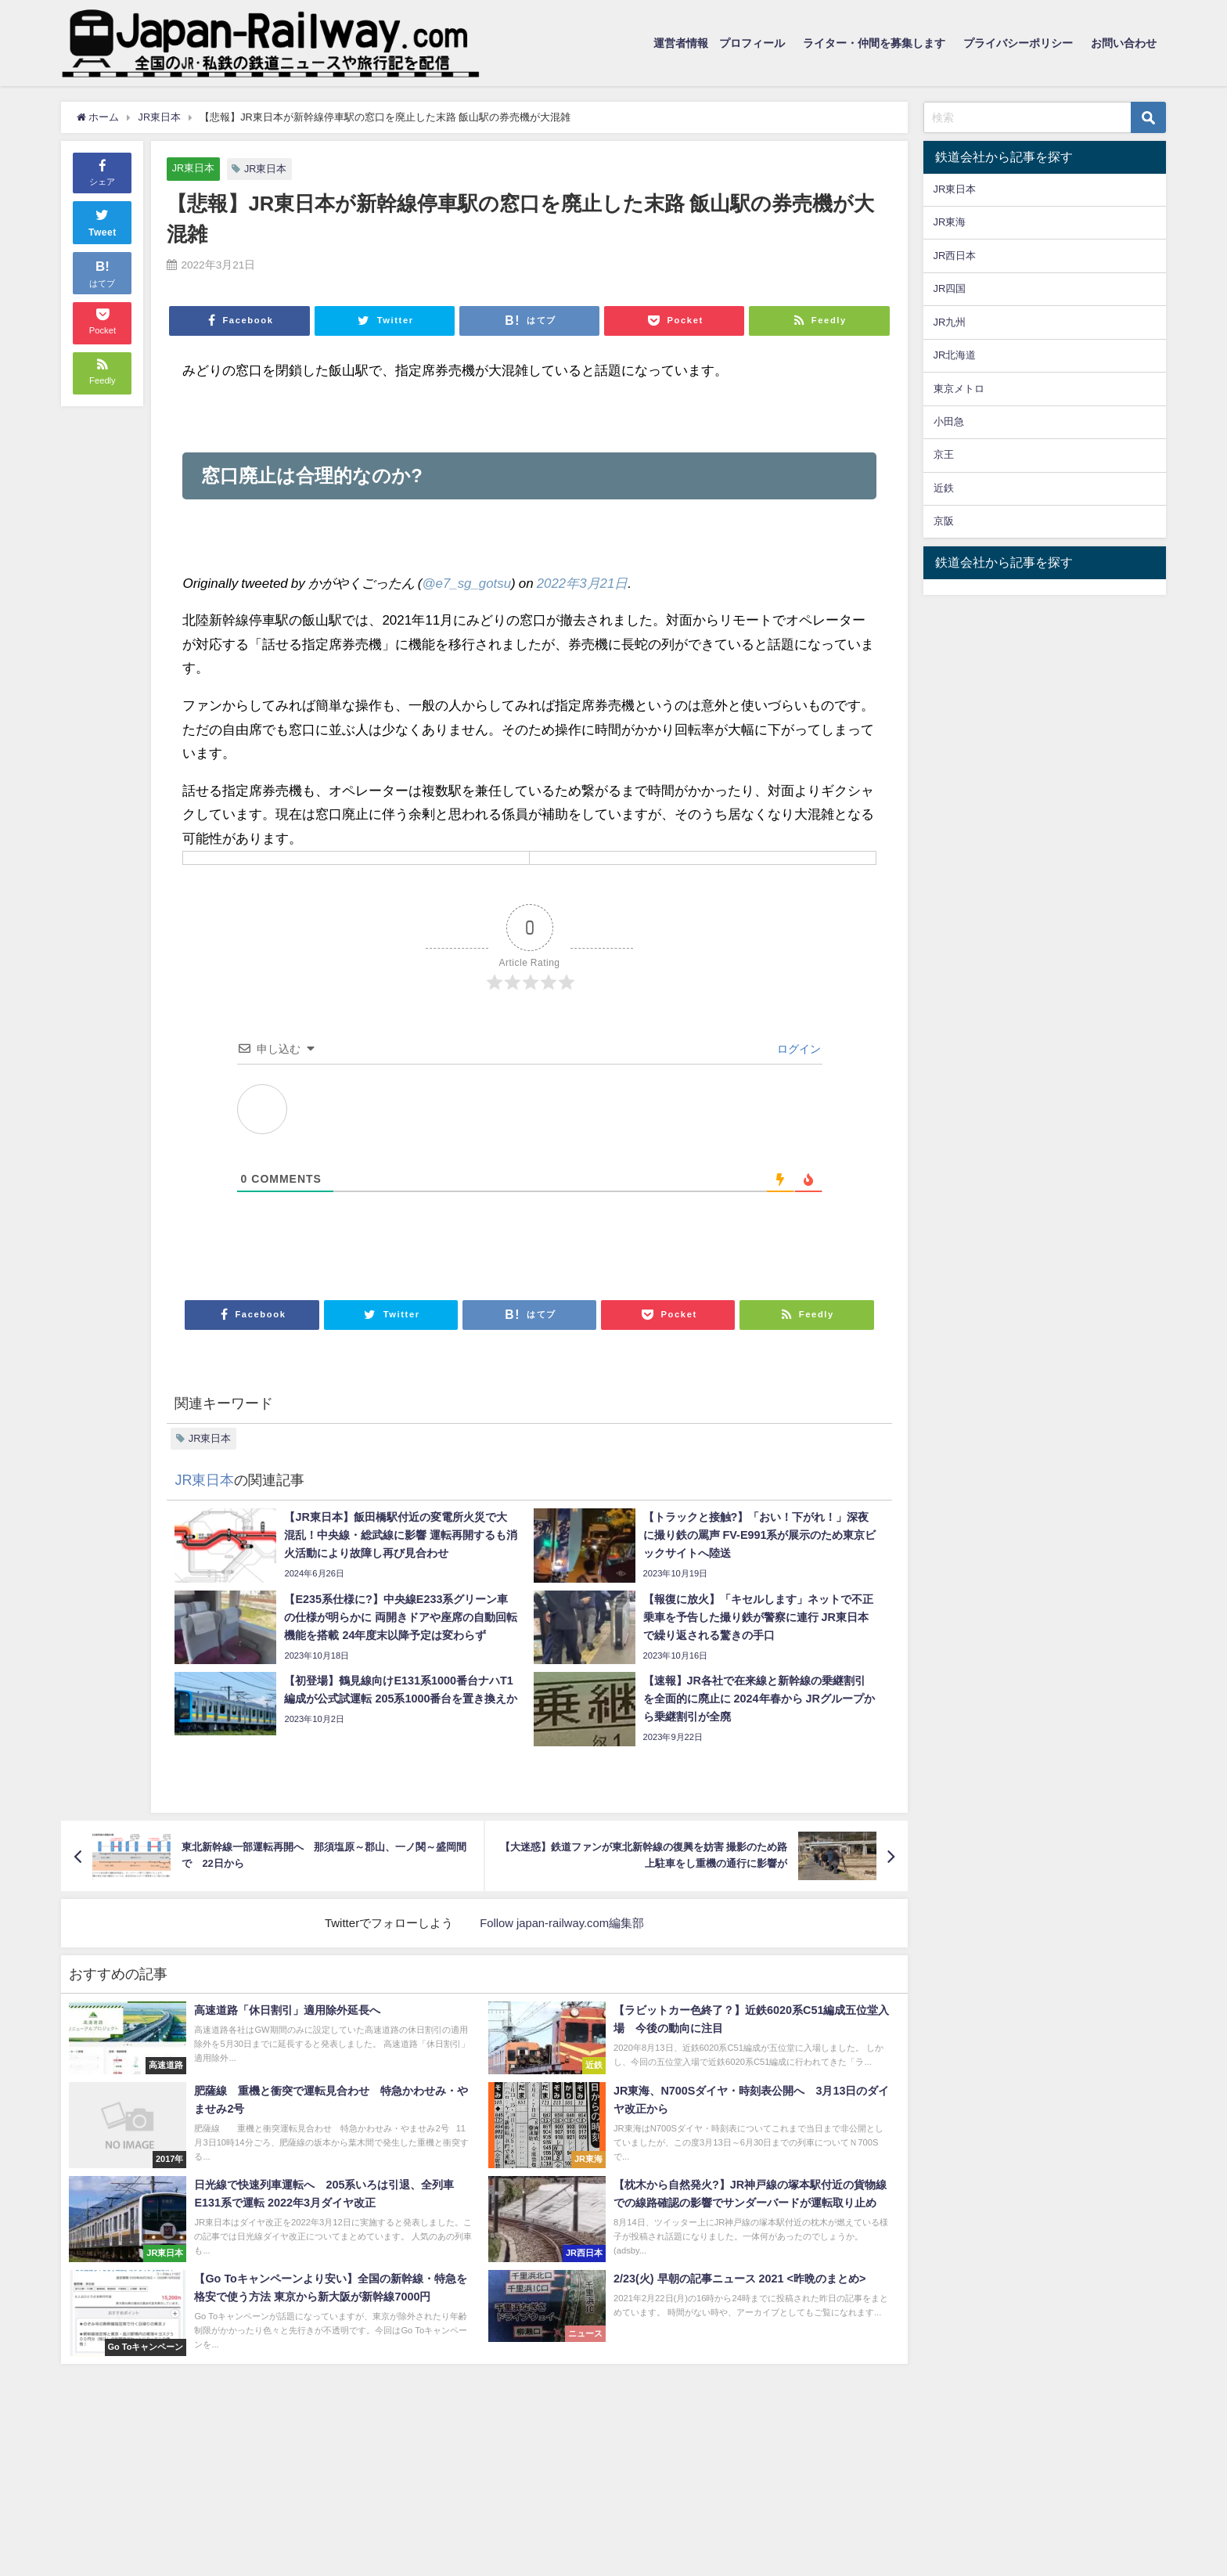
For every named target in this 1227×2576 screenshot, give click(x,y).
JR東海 (950, 222)
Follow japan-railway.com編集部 (562, 1923)
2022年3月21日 (583, 582)
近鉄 (944, 488)
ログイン (797, 1048)
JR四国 (950, 288)
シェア (102, 171)
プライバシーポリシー (1018, 43)
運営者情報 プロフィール (719, 43)
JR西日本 (955, 255)
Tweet (102, 220)
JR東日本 (193, 168)
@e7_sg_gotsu (467, 582)
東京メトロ (959, 389)
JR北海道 (955, 355)
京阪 (944, 521)
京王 (944, 454)
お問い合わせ (1124, 43)
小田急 (949, 421)
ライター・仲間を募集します (874, 43)
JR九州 (950, 322)
